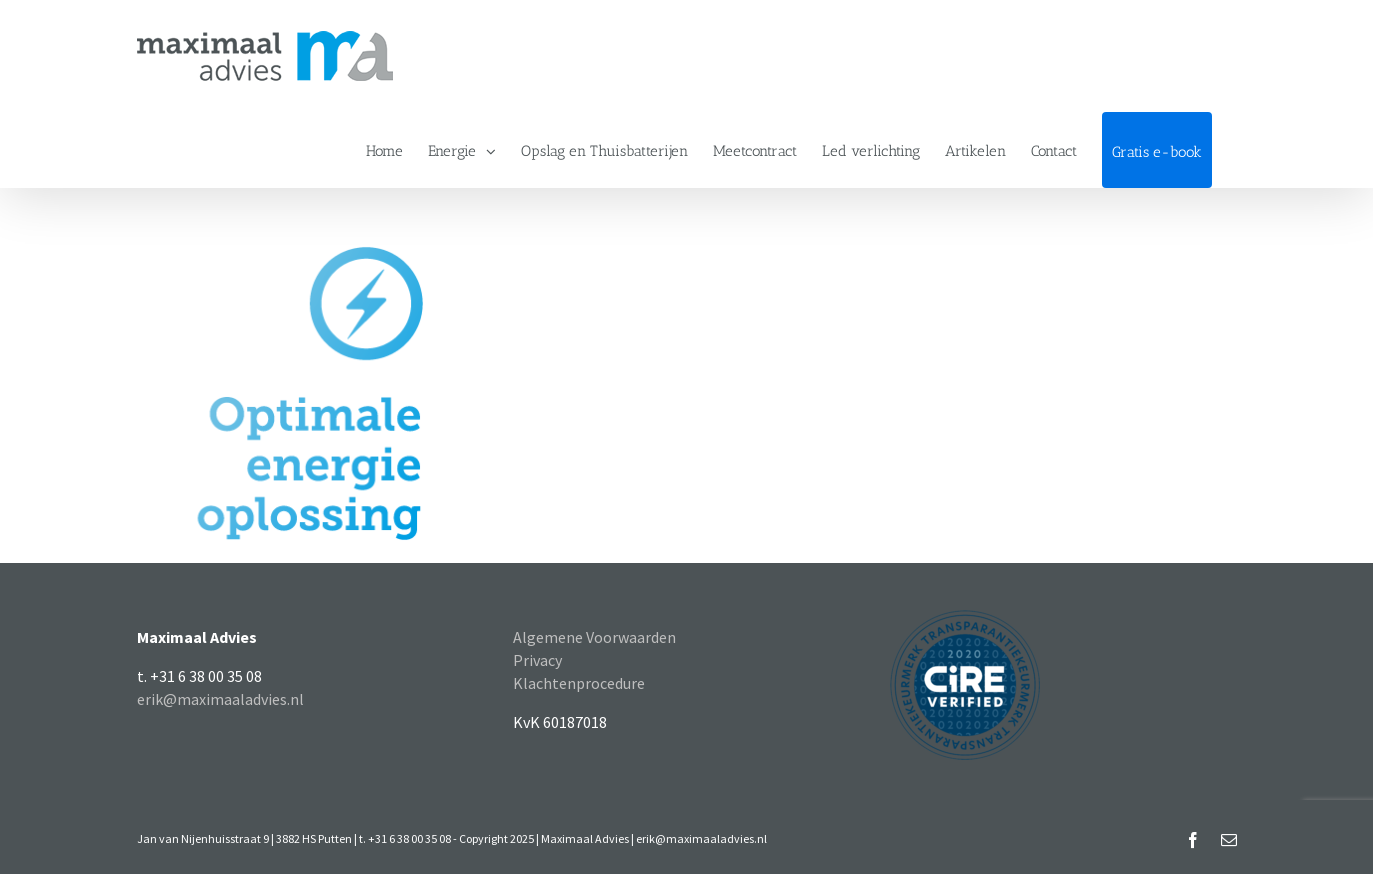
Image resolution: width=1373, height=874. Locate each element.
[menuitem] (384, 150)
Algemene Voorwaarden (594, 637)
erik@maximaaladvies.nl (220, 699)
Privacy (537, 660)
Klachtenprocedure (579, 683)
